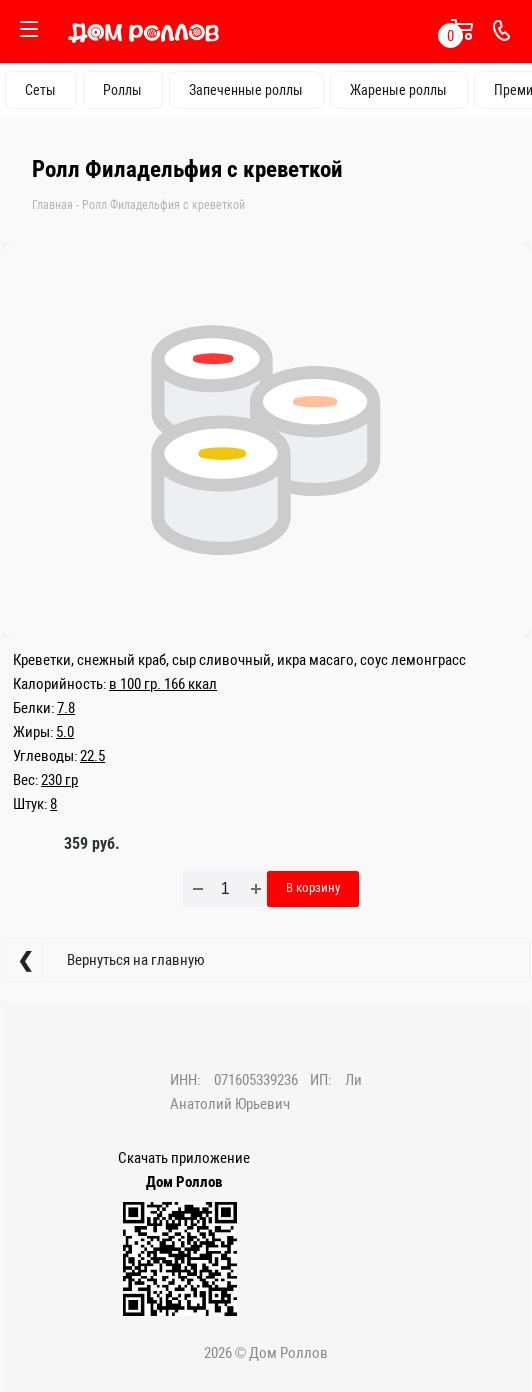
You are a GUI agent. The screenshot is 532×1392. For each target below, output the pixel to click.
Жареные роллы (398, 90)
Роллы (122, 90)
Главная (52, 205)
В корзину (313, 887)
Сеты (40, 90)
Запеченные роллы (246, 90)
